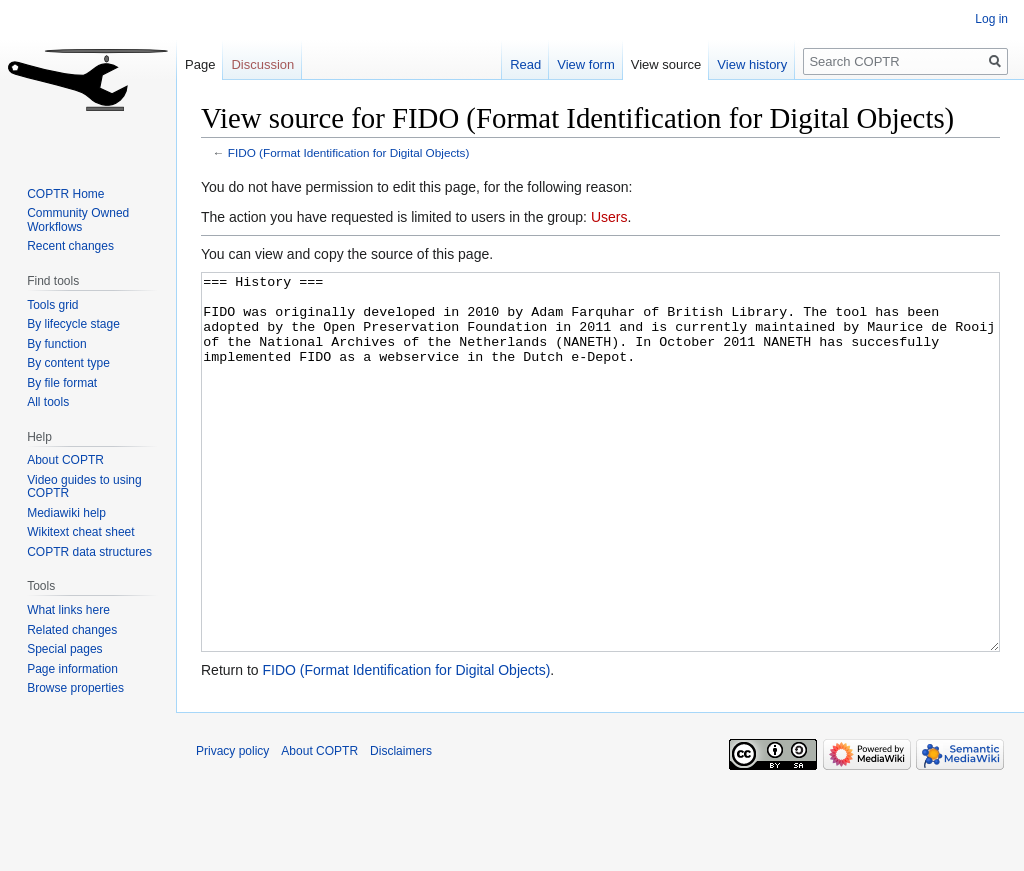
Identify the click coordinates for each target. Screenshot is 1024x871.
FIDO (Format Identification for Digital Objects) (349, 152)
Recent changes (70, 246)
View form (586, 64)
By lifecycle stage (73, 324)
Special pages (64, 649)
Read (525, 64)
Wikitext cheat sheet (80, 532)
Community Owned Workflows (78, 220)
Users (609, 217)
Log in (991, 19)
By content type (68, 363)
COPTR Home (65, 194)
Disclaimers (401, 826)
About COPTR (65, 460)
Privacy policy (232, 826)
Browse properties (75, 688)
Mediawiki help (66, 513)
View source (666, 64)
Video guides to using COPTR (84, 487)
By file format (62, 383)
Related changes (72, 630)
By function (56, 344)
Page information (72, 669)
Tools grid (52, 305)
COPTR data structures (89, 552)
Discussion (262, 64)
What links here (68, 610)
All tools (48, 402)
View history (752, 64)
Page (200, 64)
